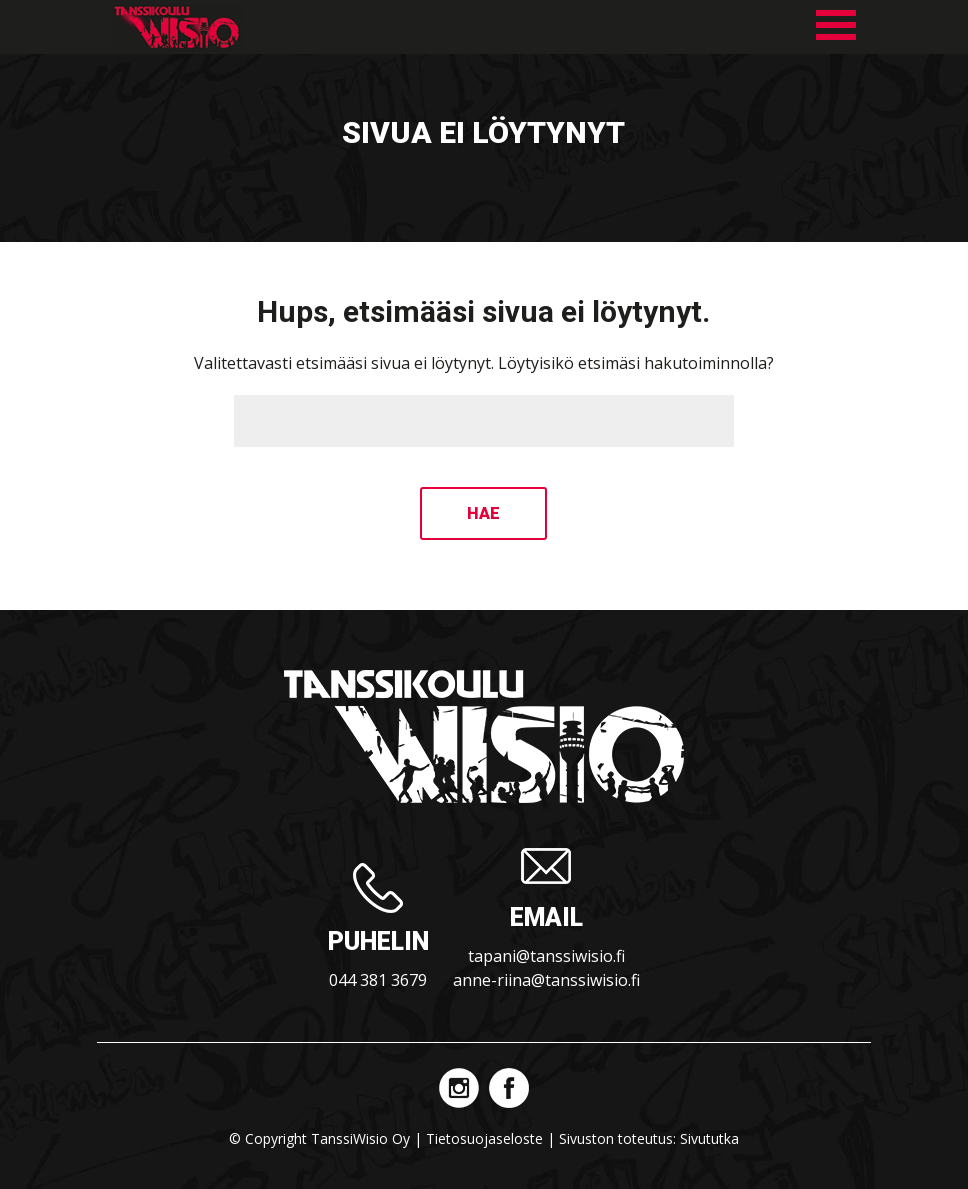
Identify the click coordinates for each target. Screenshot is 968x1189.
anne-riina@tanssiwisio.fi (546, 980)
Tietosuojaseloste (484, 1138)
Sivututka (709, 1138)
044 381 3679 (378, 980)
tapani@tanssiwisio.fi (546, 956)
